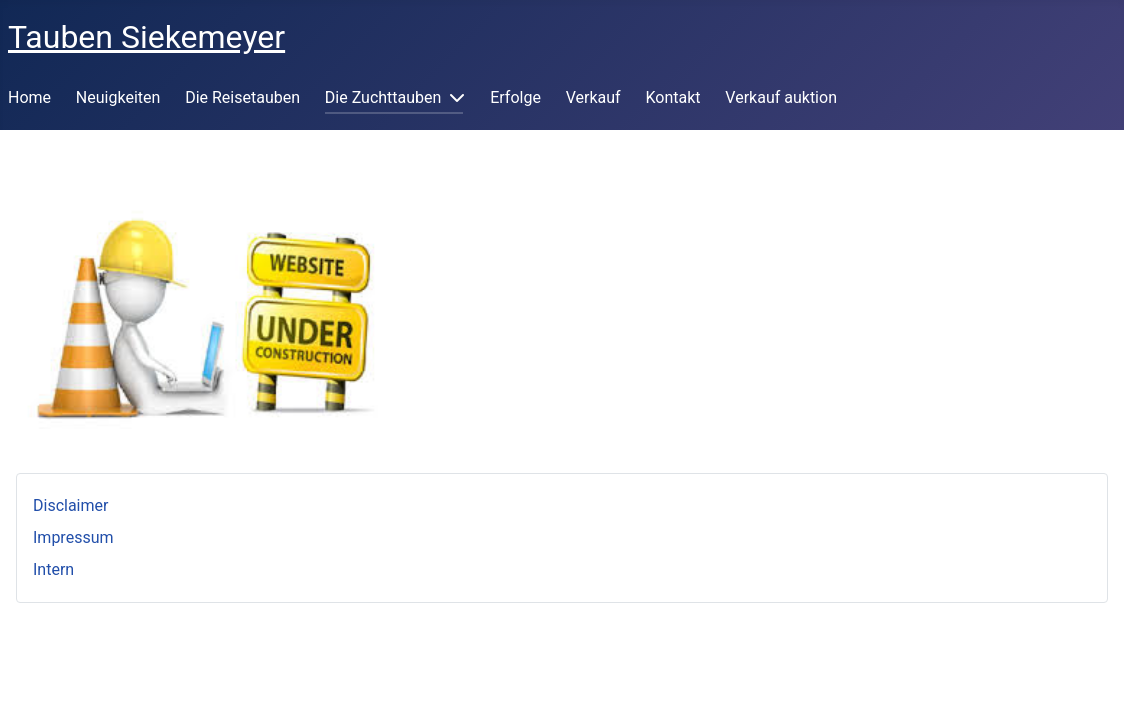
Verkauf (593, 97)
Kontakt (672, 97)
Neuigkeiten (118, 97)
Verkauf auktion (781, 97)
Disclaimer (70, 505)
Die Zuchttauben (383, 97)
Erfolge (515, 97)
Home (29, 97)
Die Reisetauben (242, 97)
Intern (53, 569)
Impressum (73, 537)
